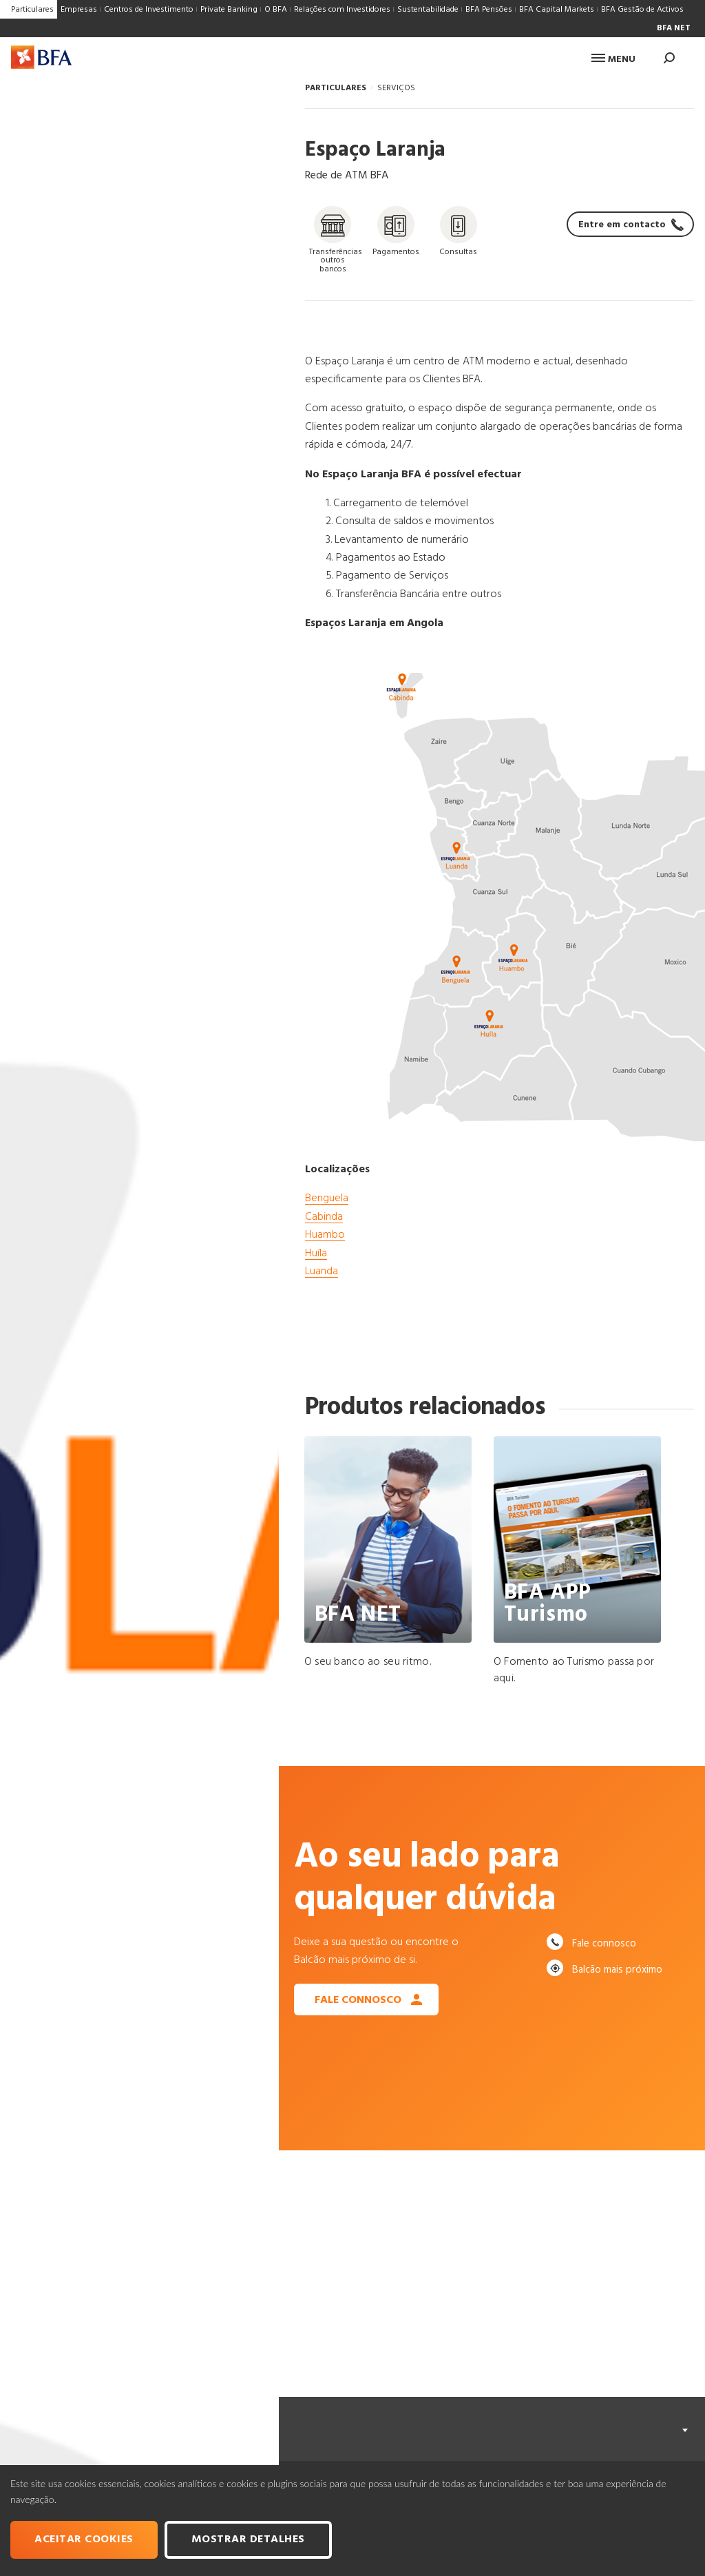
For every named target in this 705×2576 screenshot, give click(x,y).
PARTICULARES (335, 88)
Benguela (326, 1198)
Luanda (321, 1271)
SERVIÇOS (396, 88)
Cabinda (324, 1217)
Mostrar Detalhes (248, 2539)
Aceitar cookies (84, 2539)
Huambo (325, 1235)
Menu (613, 59)
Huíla (316, 1254)
